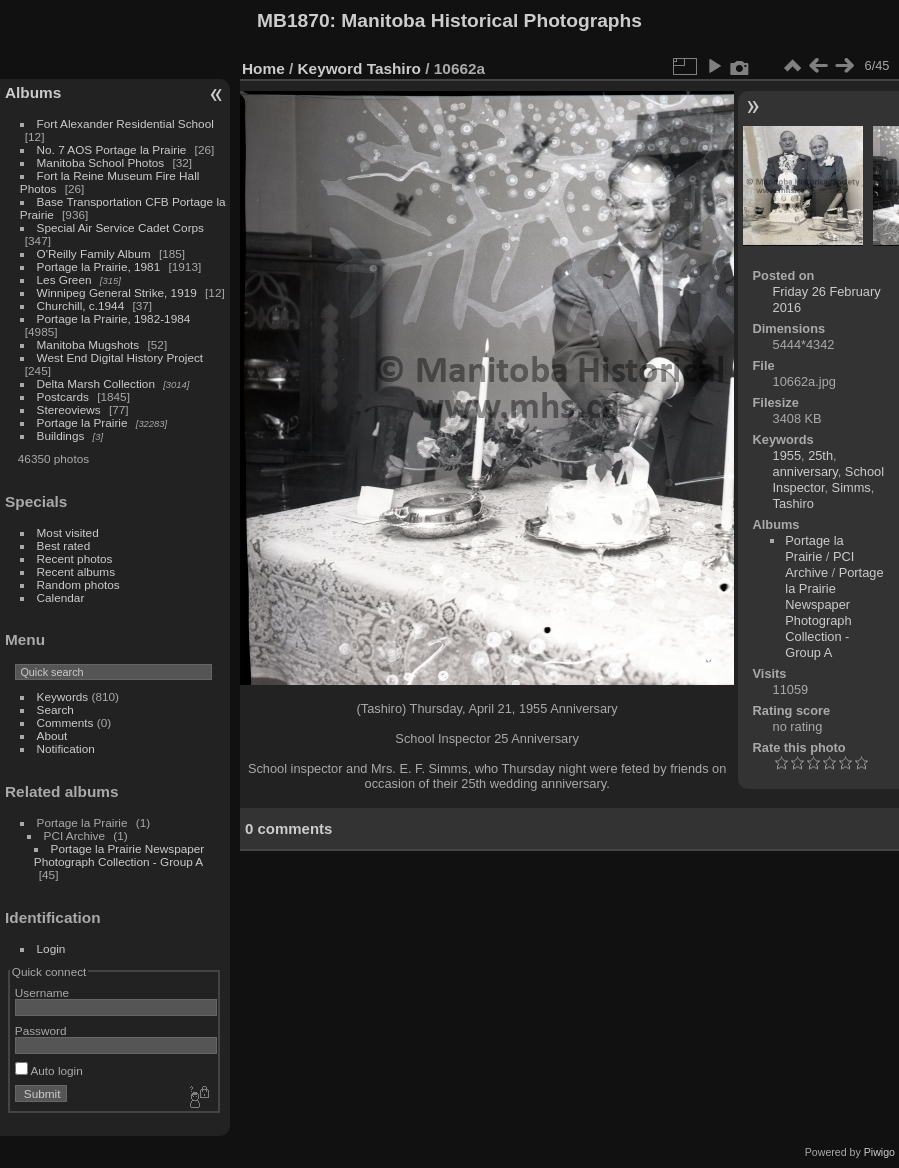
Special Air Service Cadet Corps (120, 227)
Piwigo (879, 1152)
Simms (851, 487)
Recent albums (76, 571)
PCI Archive (819, 564)
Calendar (61, 597)
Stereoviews (69, 409)
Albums (33, 92)
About (52, 735)
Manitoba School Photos (101, 162)
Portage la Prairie (82, 422)
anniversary (805, 471)
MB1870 (293, 20)
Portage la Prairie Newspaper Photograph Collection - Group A (119, 855)
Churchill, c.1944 (81, 305)
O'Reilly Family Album (94, 253)
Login (51, 948)
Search (55, 709)
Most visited (68, 532)
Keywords (63, 696)
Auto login (49, 1070)
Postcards (63, 396)
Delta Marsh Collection (96, 383)
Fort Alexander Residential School (125, 123)
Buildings (61, 435)
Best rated (64, 545)
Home (263, 68)
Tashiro (394, 68)
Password (41, 1030)
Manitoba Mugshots (88, 344)
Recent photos (75, 558)
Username (42, 992)
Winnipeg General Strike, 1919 (117, 292)
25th (820, 455)
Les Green (64, 279)
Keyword (330, 68)
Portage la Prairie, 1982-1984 (114, 318)
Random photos (78, 584)
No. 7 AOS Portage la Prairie (112, 149)
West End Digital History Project (120, 357)
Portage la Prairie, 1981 (99, 266)
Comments (65, 722)
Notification (66, 748)
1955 (787, 455)
